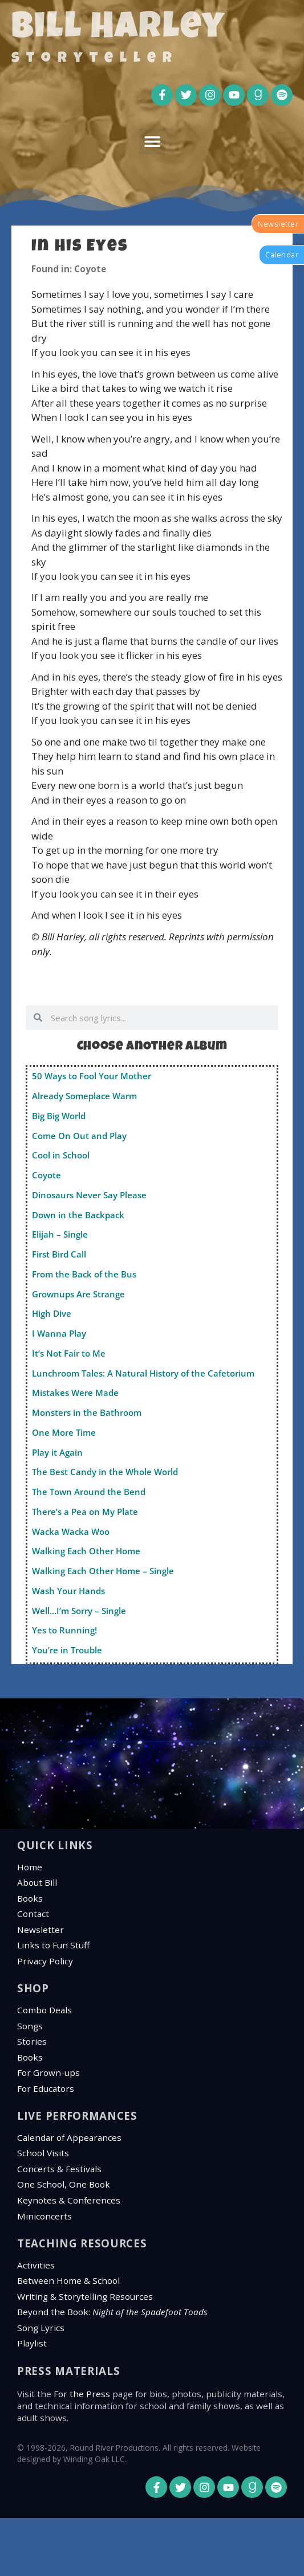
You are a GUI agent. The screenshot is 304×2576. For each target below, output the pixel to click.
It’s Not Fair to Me (69, 1353)
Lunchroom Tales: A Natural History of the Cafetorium (143, 1373)
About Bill (37, 1882)
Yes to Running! (64, 1630)
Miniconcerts (44, 2216)
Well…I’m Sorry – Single (79, 1610)
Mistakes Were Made (75, 1392)
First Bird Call (59, 1254)
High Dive (51, 1313)
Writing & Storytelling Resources (85, 2296)
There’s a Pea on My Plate (85, 1511)
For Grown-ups (48, 2072)
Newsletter (40, 1929)
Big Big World (59, 1115)
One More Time (64, 1432)
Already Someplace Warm (84, 1095)
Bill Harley (118, 29)
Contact (33, 1913)
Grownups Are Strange (78, 1294)
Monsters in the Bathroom (86, 1412)
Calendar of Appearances (69, 2137)
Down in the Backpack (78, 1215)
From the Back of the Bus (84, 1274)
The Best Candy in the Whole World (105, 1471)
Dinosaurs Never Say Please (89, 1195)
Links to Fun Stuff (53, 1945)
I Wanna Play (59, 1333)
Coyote (46, 1175)
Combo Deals (44, 2010)
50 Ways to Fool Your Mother (91, 1076)
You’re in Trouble (67, 1650)
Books (30, 1898)
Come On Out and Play (79, 1135)
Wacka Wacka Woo (71, 1531)
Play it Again (57, 1452)
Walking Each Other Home (86, 1551)
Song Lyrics (40, 2327)
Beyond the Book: (112, 2311)
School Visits (43, 2153)
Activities (36, 2265)
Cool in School (61, 1155)
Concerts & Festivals (59, 2168)
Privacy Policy (45, 1961)
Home (29, 1867)
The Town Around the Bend (88, 1491)
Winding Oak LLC (94, 2459)
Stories (32, 2041)
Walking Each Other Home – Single (103, 1570)
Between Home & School (68, 2280)
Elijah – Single (60, 1234)
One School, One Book (63, 2184)
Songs (30, 2026)
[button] (152, 141)
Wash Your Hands (68, 1590)
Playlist (32, 2343)
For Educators (45, 2088)
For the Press (82, 2393)
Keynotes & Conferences (68, 2200)
